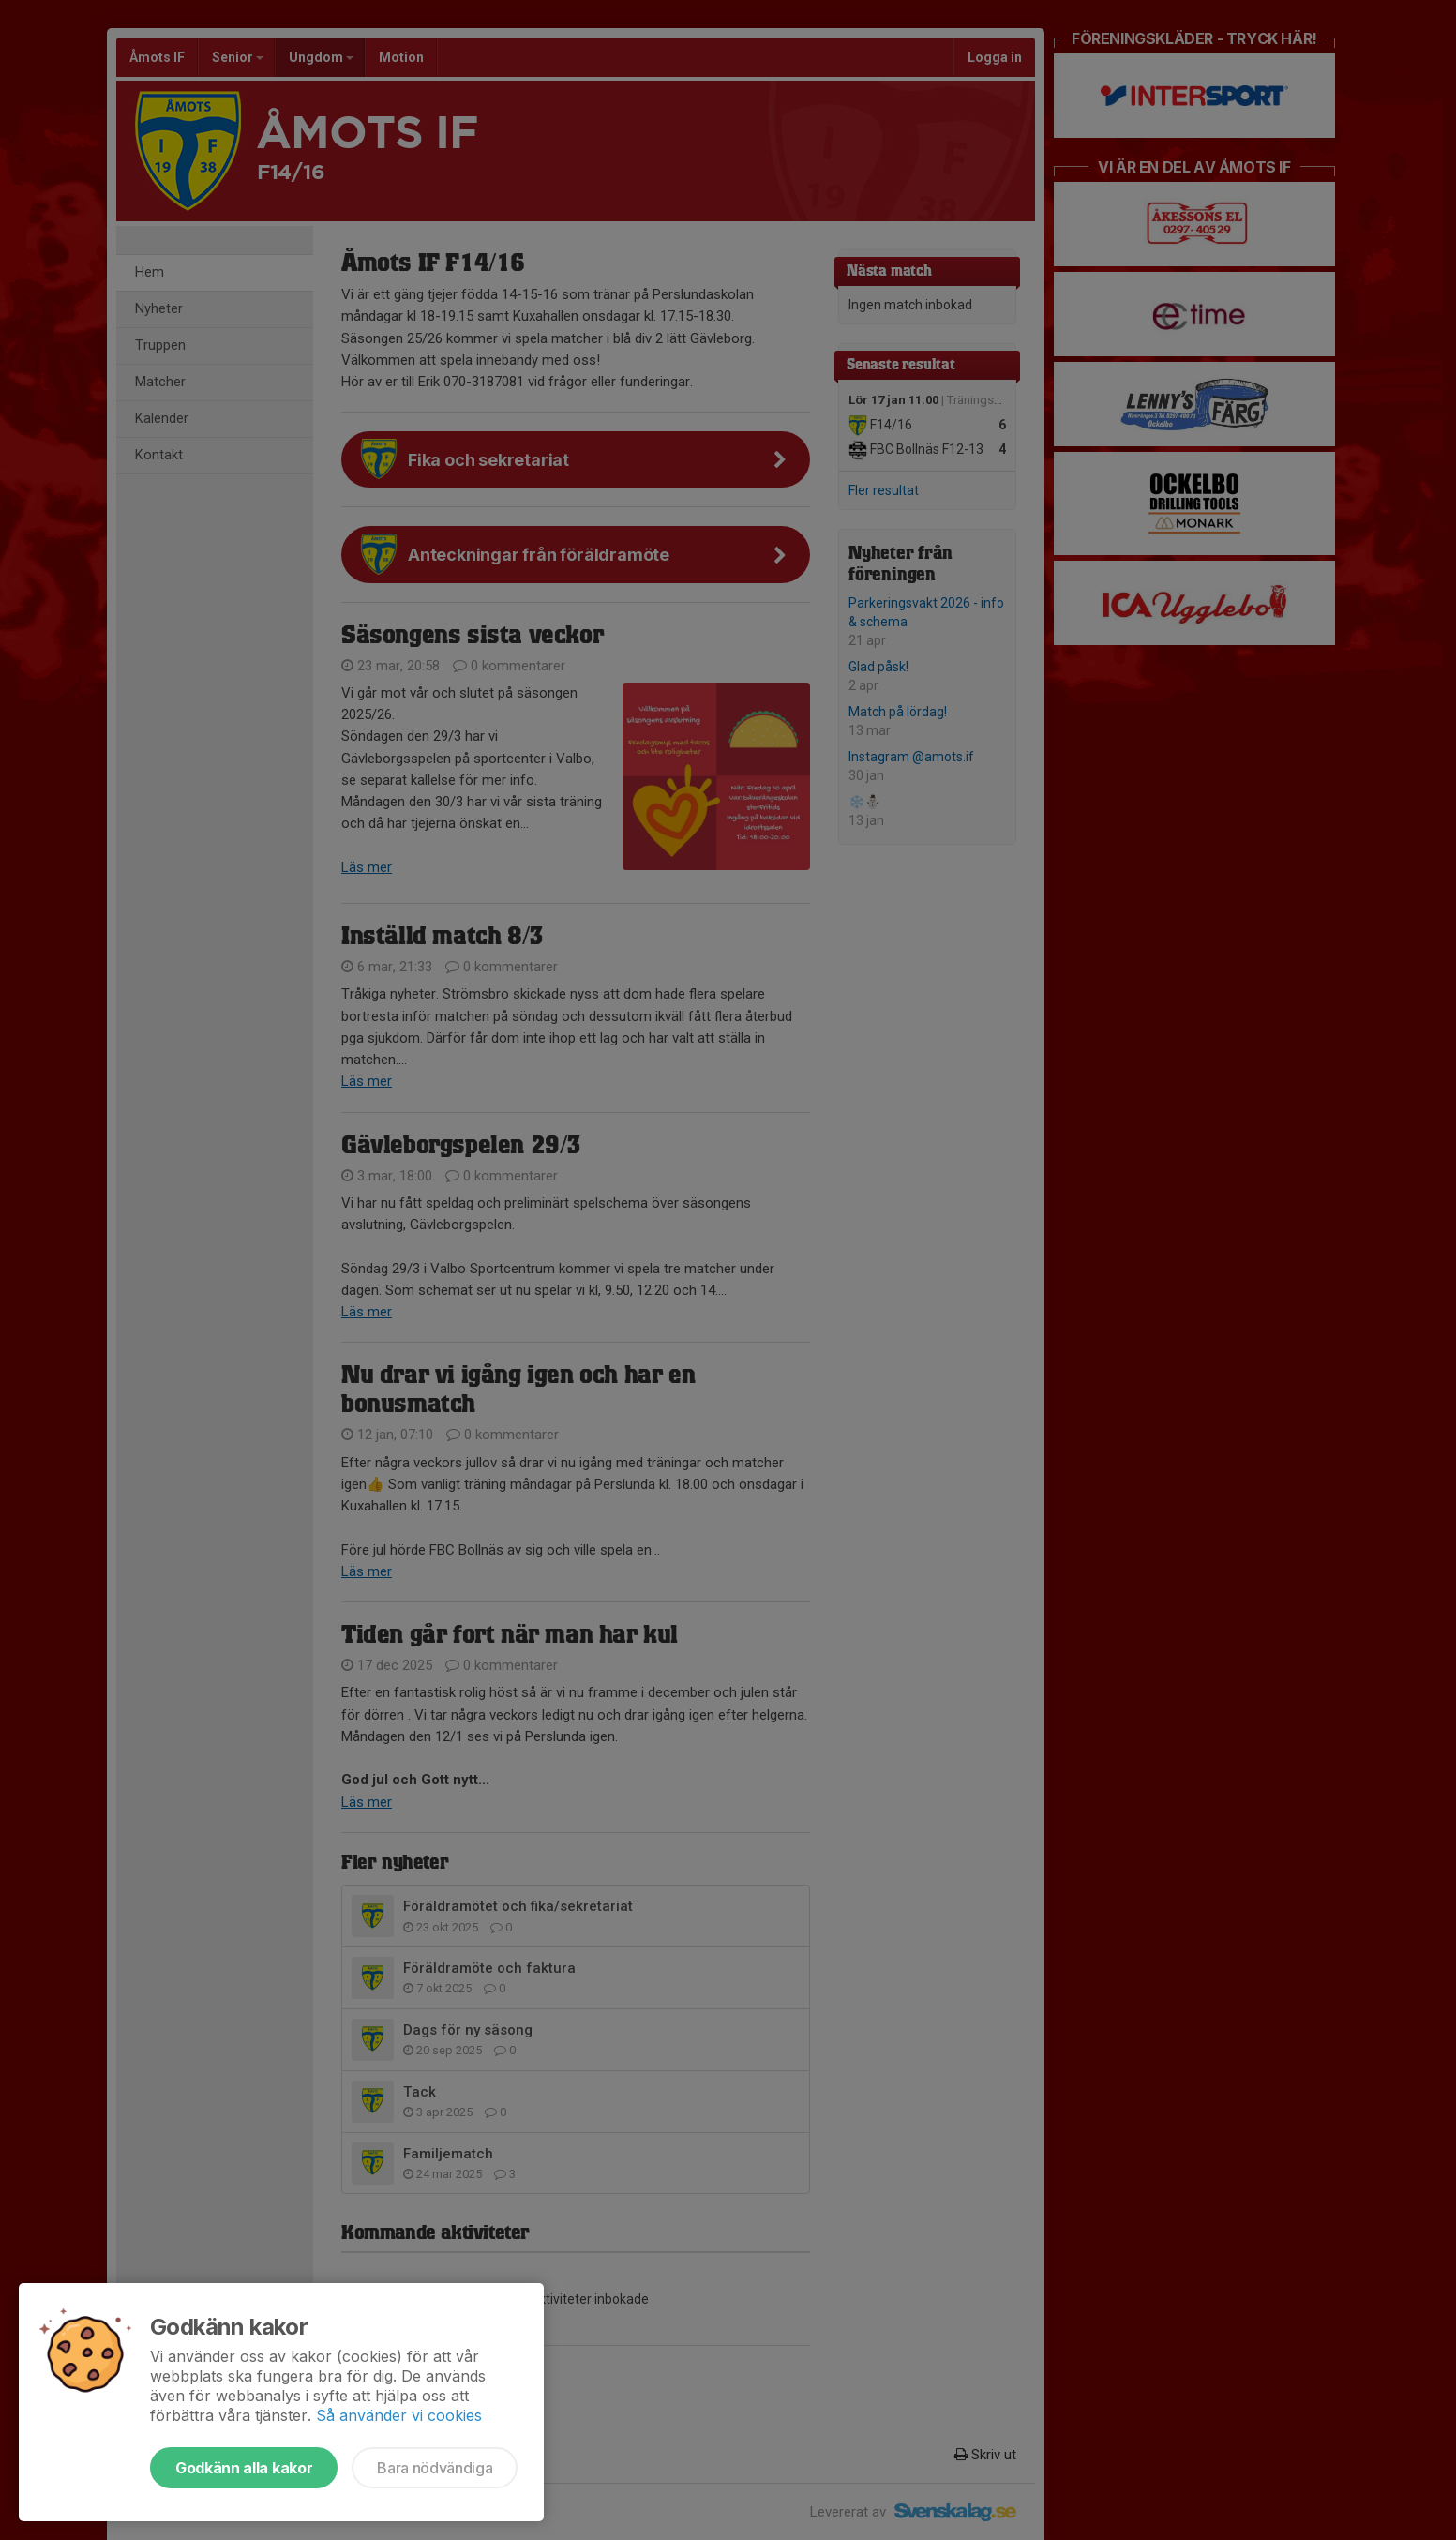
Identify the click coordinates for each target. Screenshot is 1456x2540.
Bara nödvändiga (434, 2467)
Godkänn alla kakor (243, 2467)
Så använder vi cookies (399, 2415)
